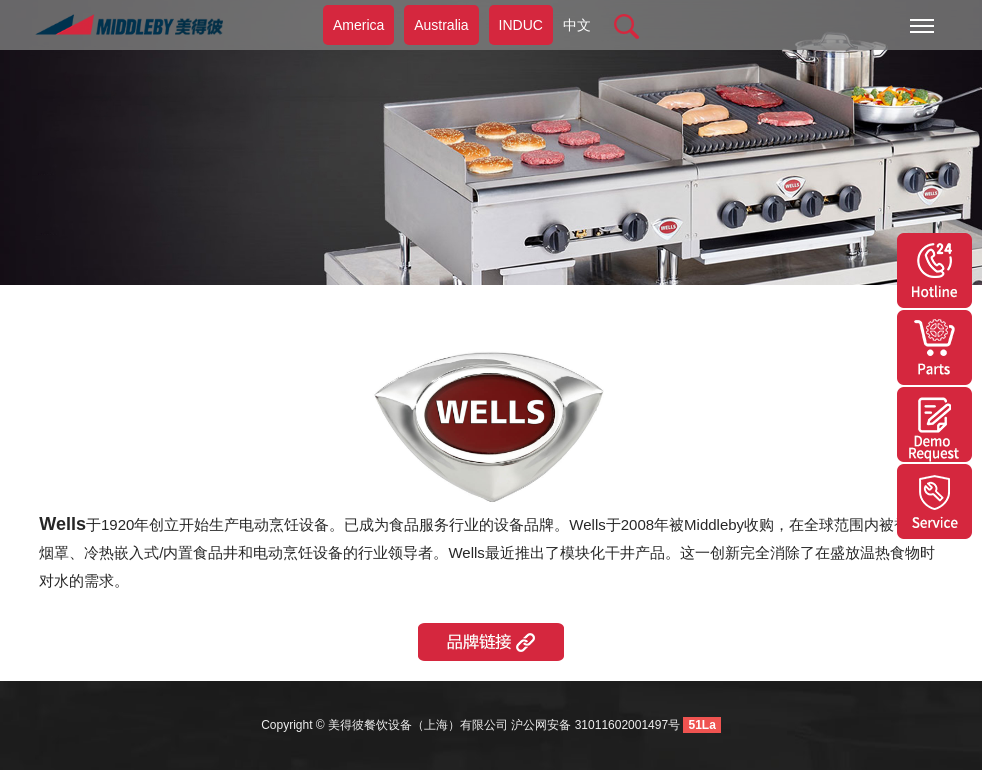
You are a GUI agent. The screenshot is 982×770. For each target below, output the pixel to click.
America (358, 25)
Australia (441, 25)
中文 (577, 25)
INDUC (521, 25)
